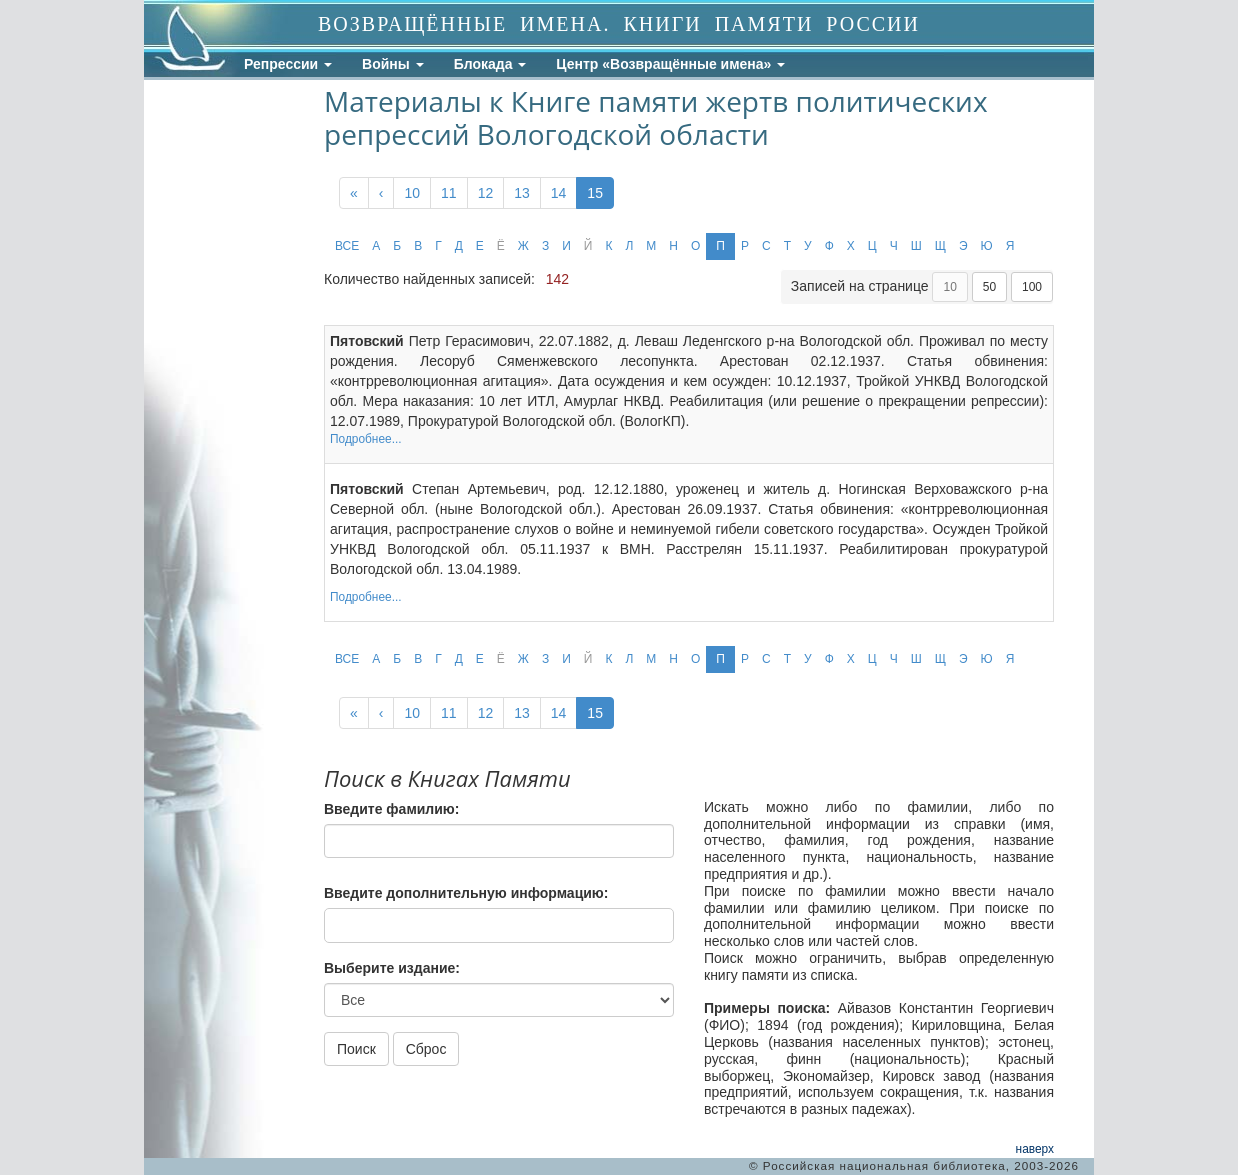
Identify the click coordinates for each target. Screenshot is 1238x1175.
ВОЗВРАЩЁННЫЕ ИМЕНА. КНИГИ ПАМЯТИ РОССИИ (619, 24)
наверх (1035, 1149)
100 (1032, 287)
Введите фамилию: (391, 809)
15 (595, 193)
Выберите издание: (392, 968)
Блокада (490, 64)
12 (486, 193)
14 (559, 193)
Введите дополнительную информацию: (466, 893)
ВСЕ (347, 246)
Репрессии (288, 64)
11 (449, 193)
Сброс (426, 1049)
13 (522, 193)
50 (989, 287)
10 (412, 193)
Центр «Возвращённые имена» (670, 64)
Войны (393, 64)
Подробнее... (366, 439)
